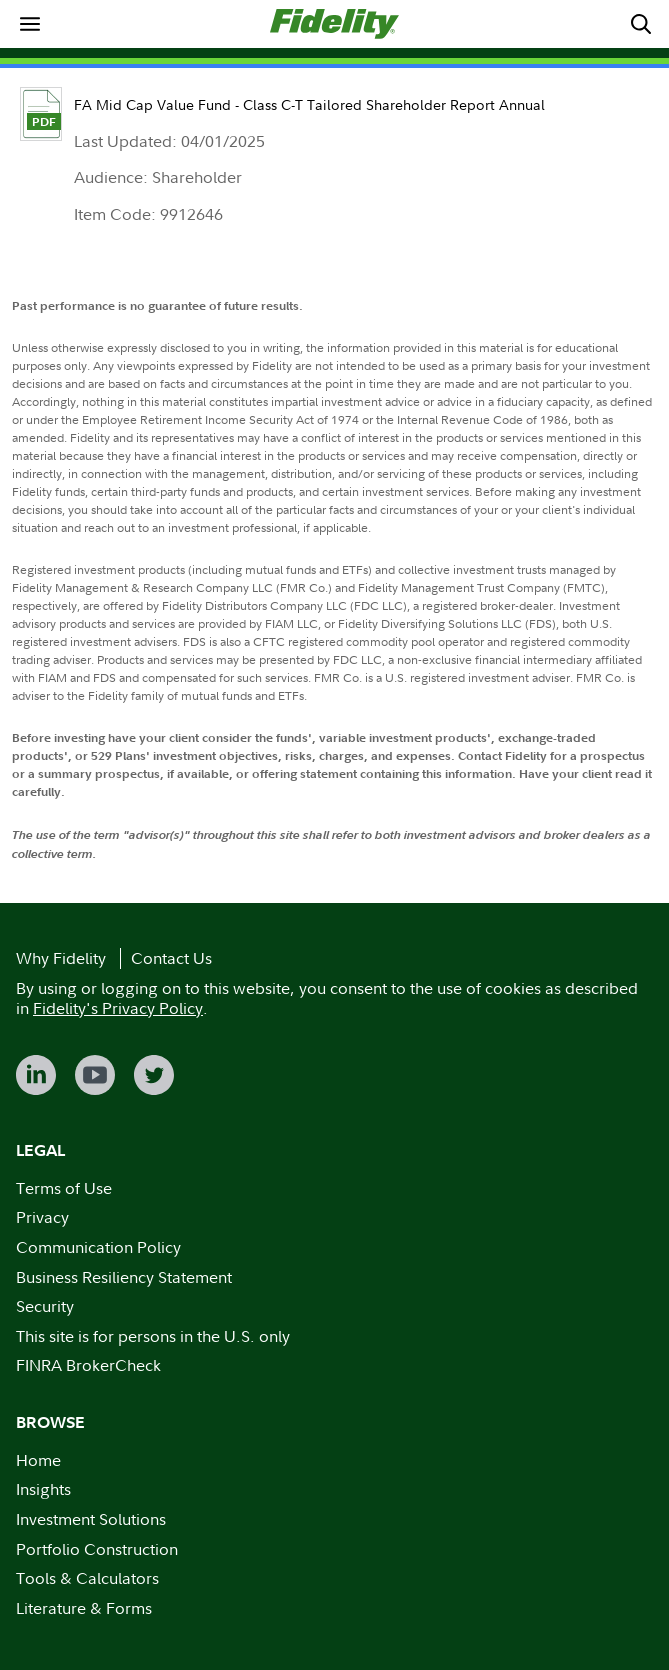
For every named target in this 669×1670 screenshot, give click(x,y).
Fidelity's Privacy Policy (118, 1008)
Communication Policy (98, 1247)
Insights (43, 1489)
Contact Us (171, 958)
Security (45, 1306)
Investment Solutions (91, 1519)
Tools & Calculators (87, 1578)
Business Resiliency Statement (124, 1277)
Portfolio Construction (97, 1549)
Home (38, 1460)
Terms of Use (64, 1188)
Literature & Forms (84, 1608)
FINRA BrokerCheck (88, 1365)
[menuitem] (29, 23)
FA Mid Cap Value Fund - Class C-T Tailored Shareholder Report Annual (309, 104)
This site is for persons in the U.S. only (153, 1336)
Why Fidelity (61, 958)
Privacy (42, 1217)
